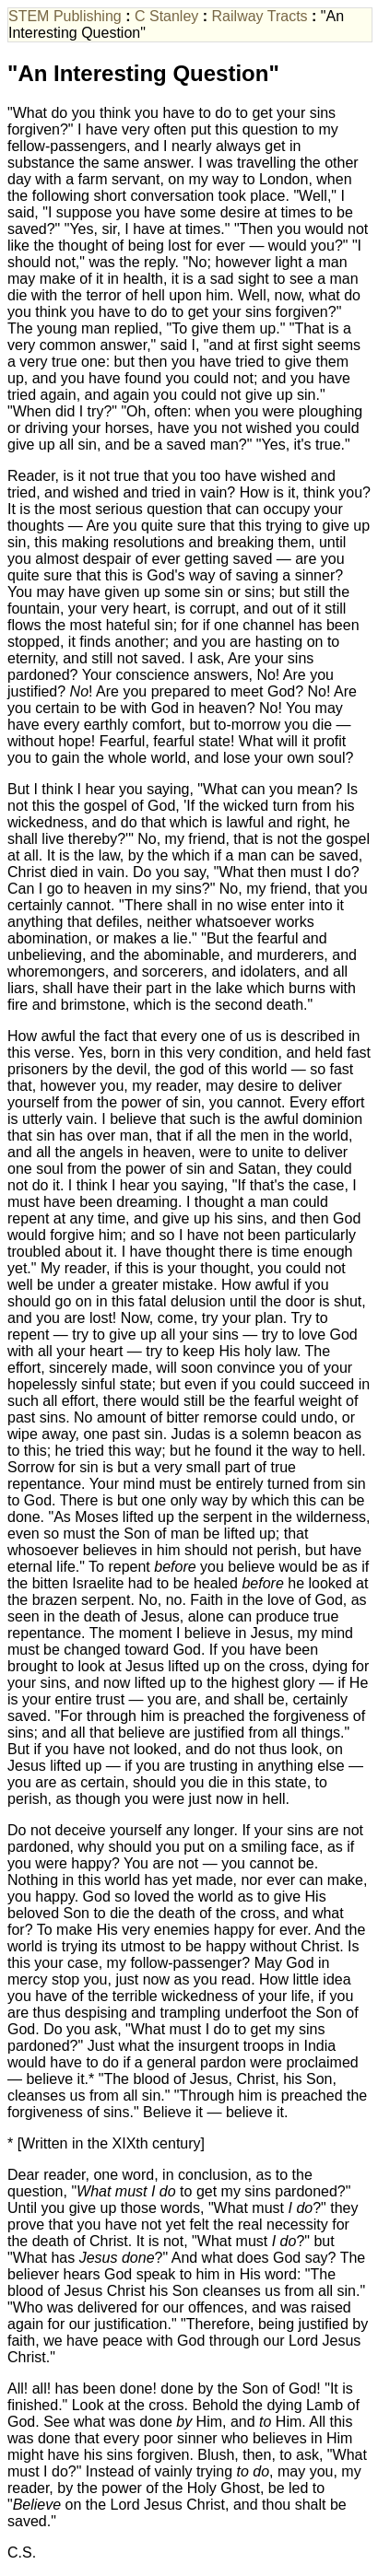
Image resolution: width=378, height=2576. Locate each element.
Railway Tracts (260, 16)
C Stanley (166, 16)
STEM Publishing (65, 16)
